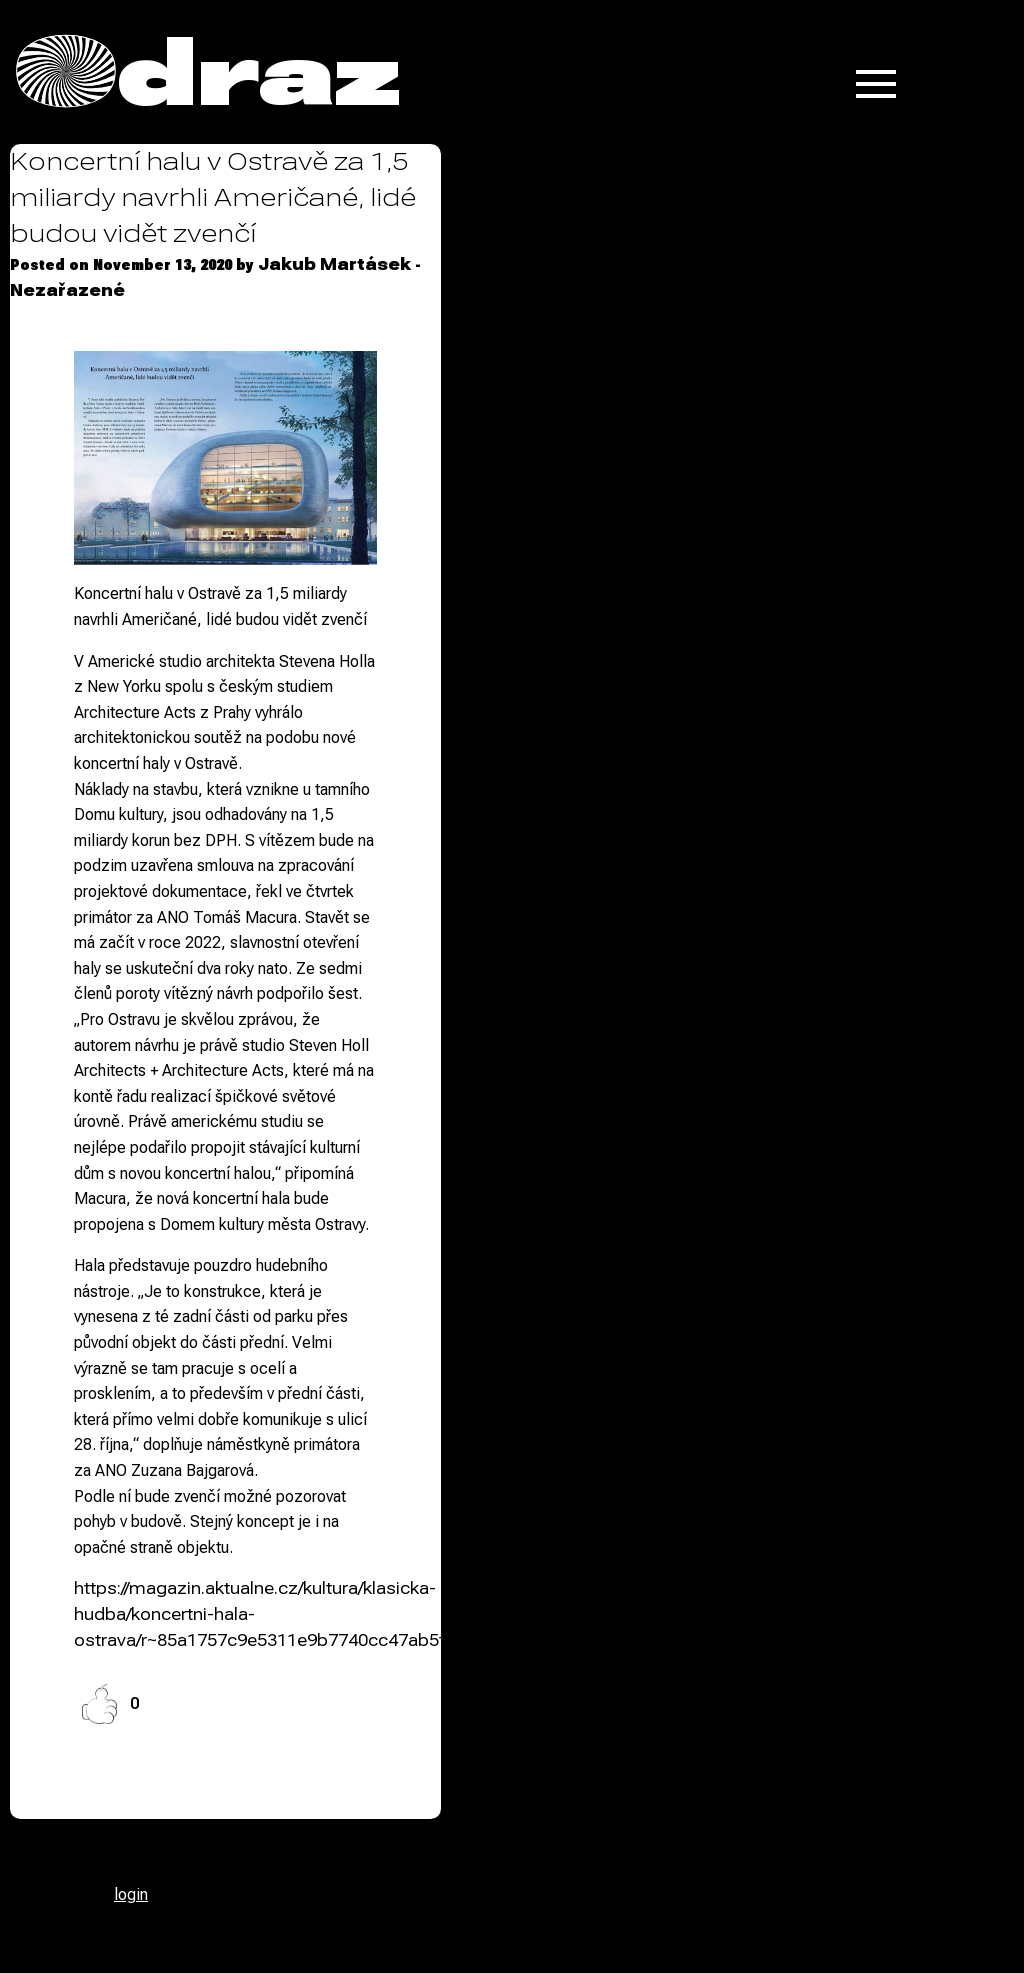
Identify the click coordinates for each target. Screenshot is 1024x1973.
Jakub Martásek (334, 264)
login (131, 1894)
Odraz (208, 72)
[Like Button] (99, 1704)
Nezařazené (67, 290)
